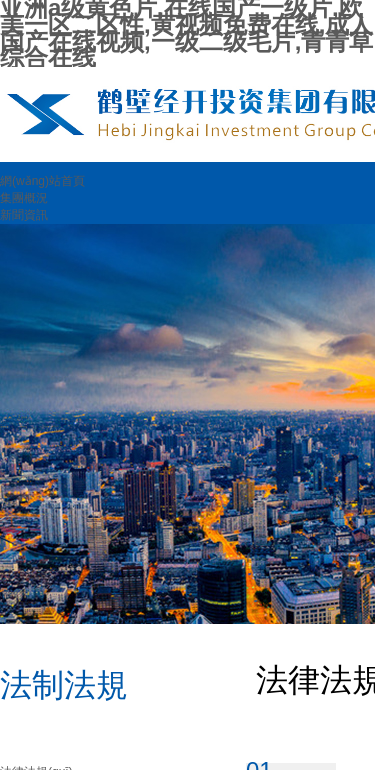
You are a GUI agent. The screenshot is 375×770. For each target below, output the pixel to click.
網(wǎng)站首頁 (42, 181)
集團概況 (24, 198)
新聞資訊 (24, 215)
